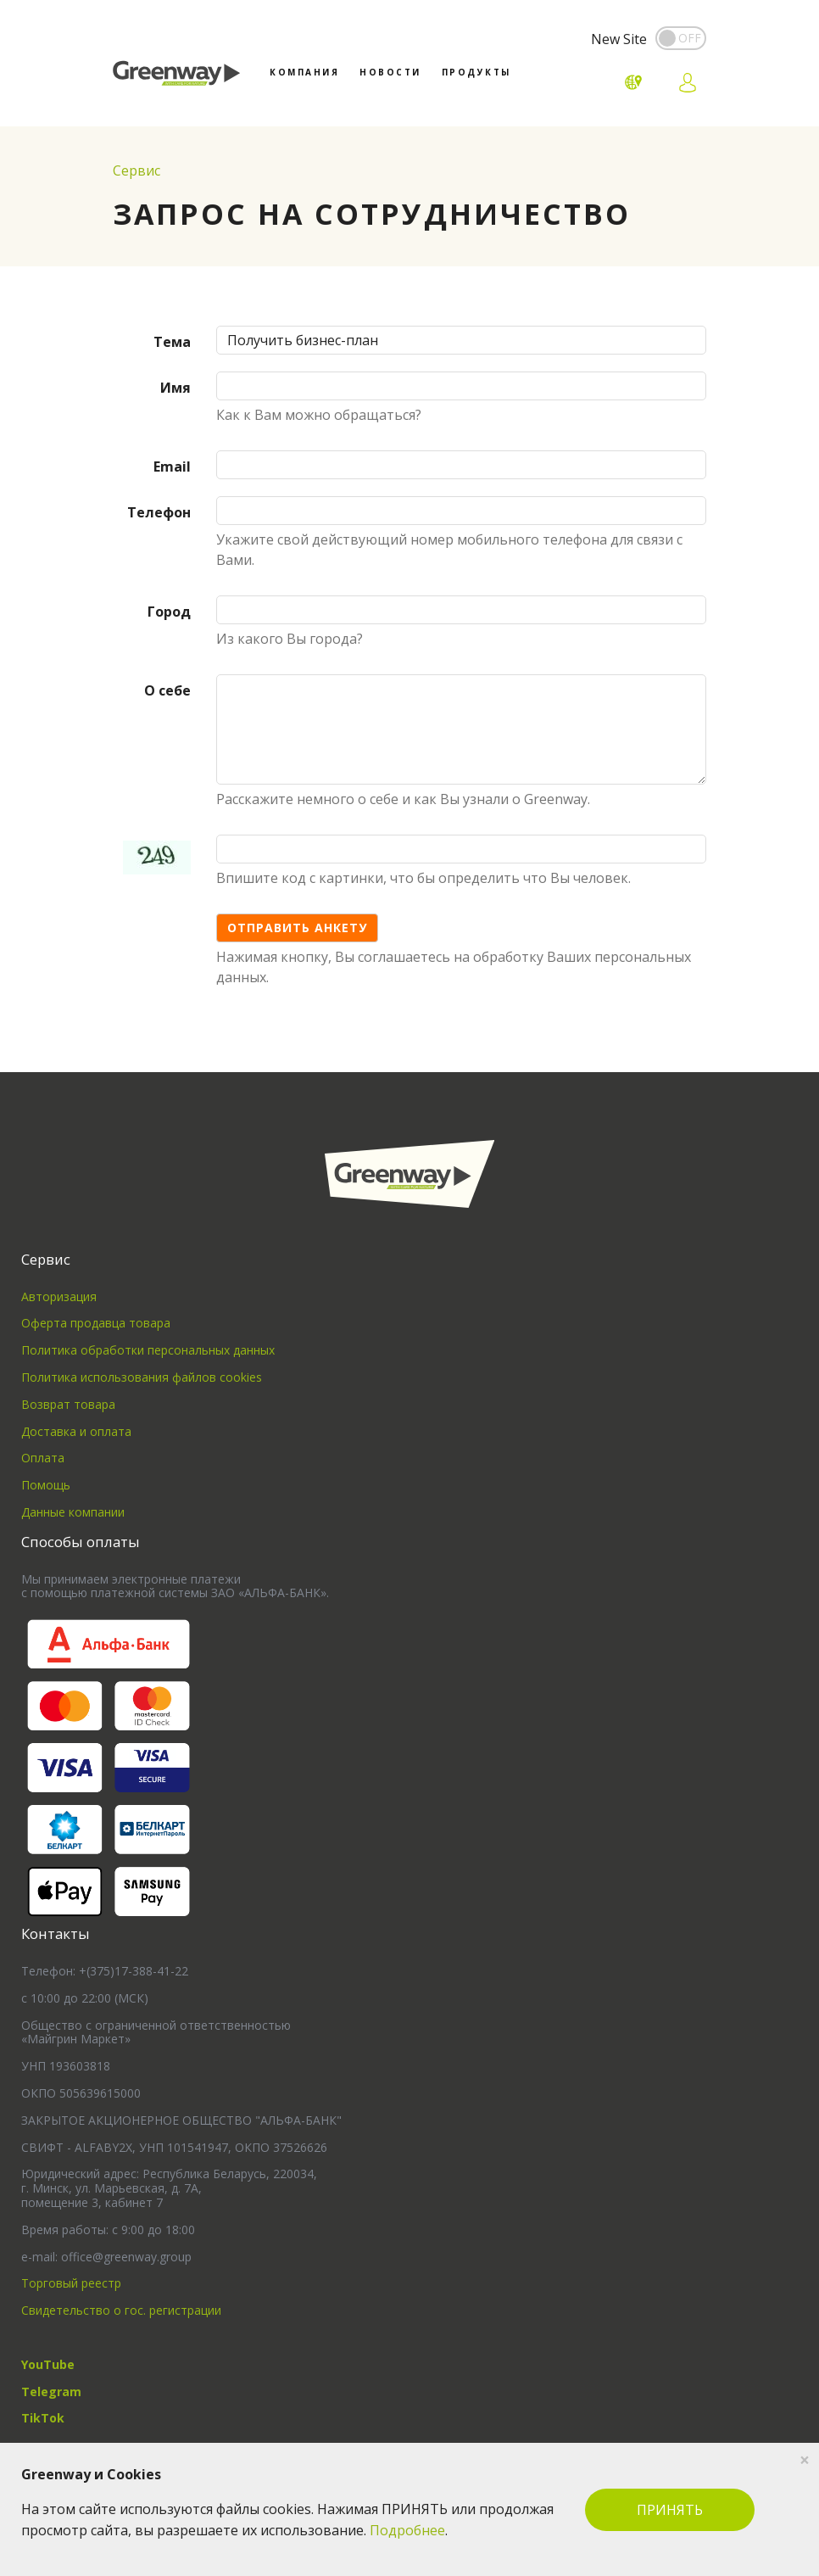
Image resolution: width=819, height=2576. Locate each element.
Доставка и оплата (76, 1431)
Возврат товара (68, 1404)
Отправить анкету (297, 927)
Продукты (476, 72)
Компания (304, 72)
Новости (390, 72)
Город (169, 611)
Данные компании (73, 1512)
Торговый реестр (71, 2283)
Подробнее (407, 2530)
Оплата (42, 1458)
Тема (172, 341)
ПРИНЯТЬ (670, 2510)
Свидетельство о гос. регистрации (121, 2310)
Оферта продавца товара (95, 1323)
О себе (167, 690)
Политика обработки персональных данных (148, 1350)
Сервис (136, 170)
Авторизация (59, 1296)
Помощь (45, 1485)
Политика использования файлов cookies (141, 1377)
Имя (175, 387)
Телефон (159, 512)
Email (172, 466)
